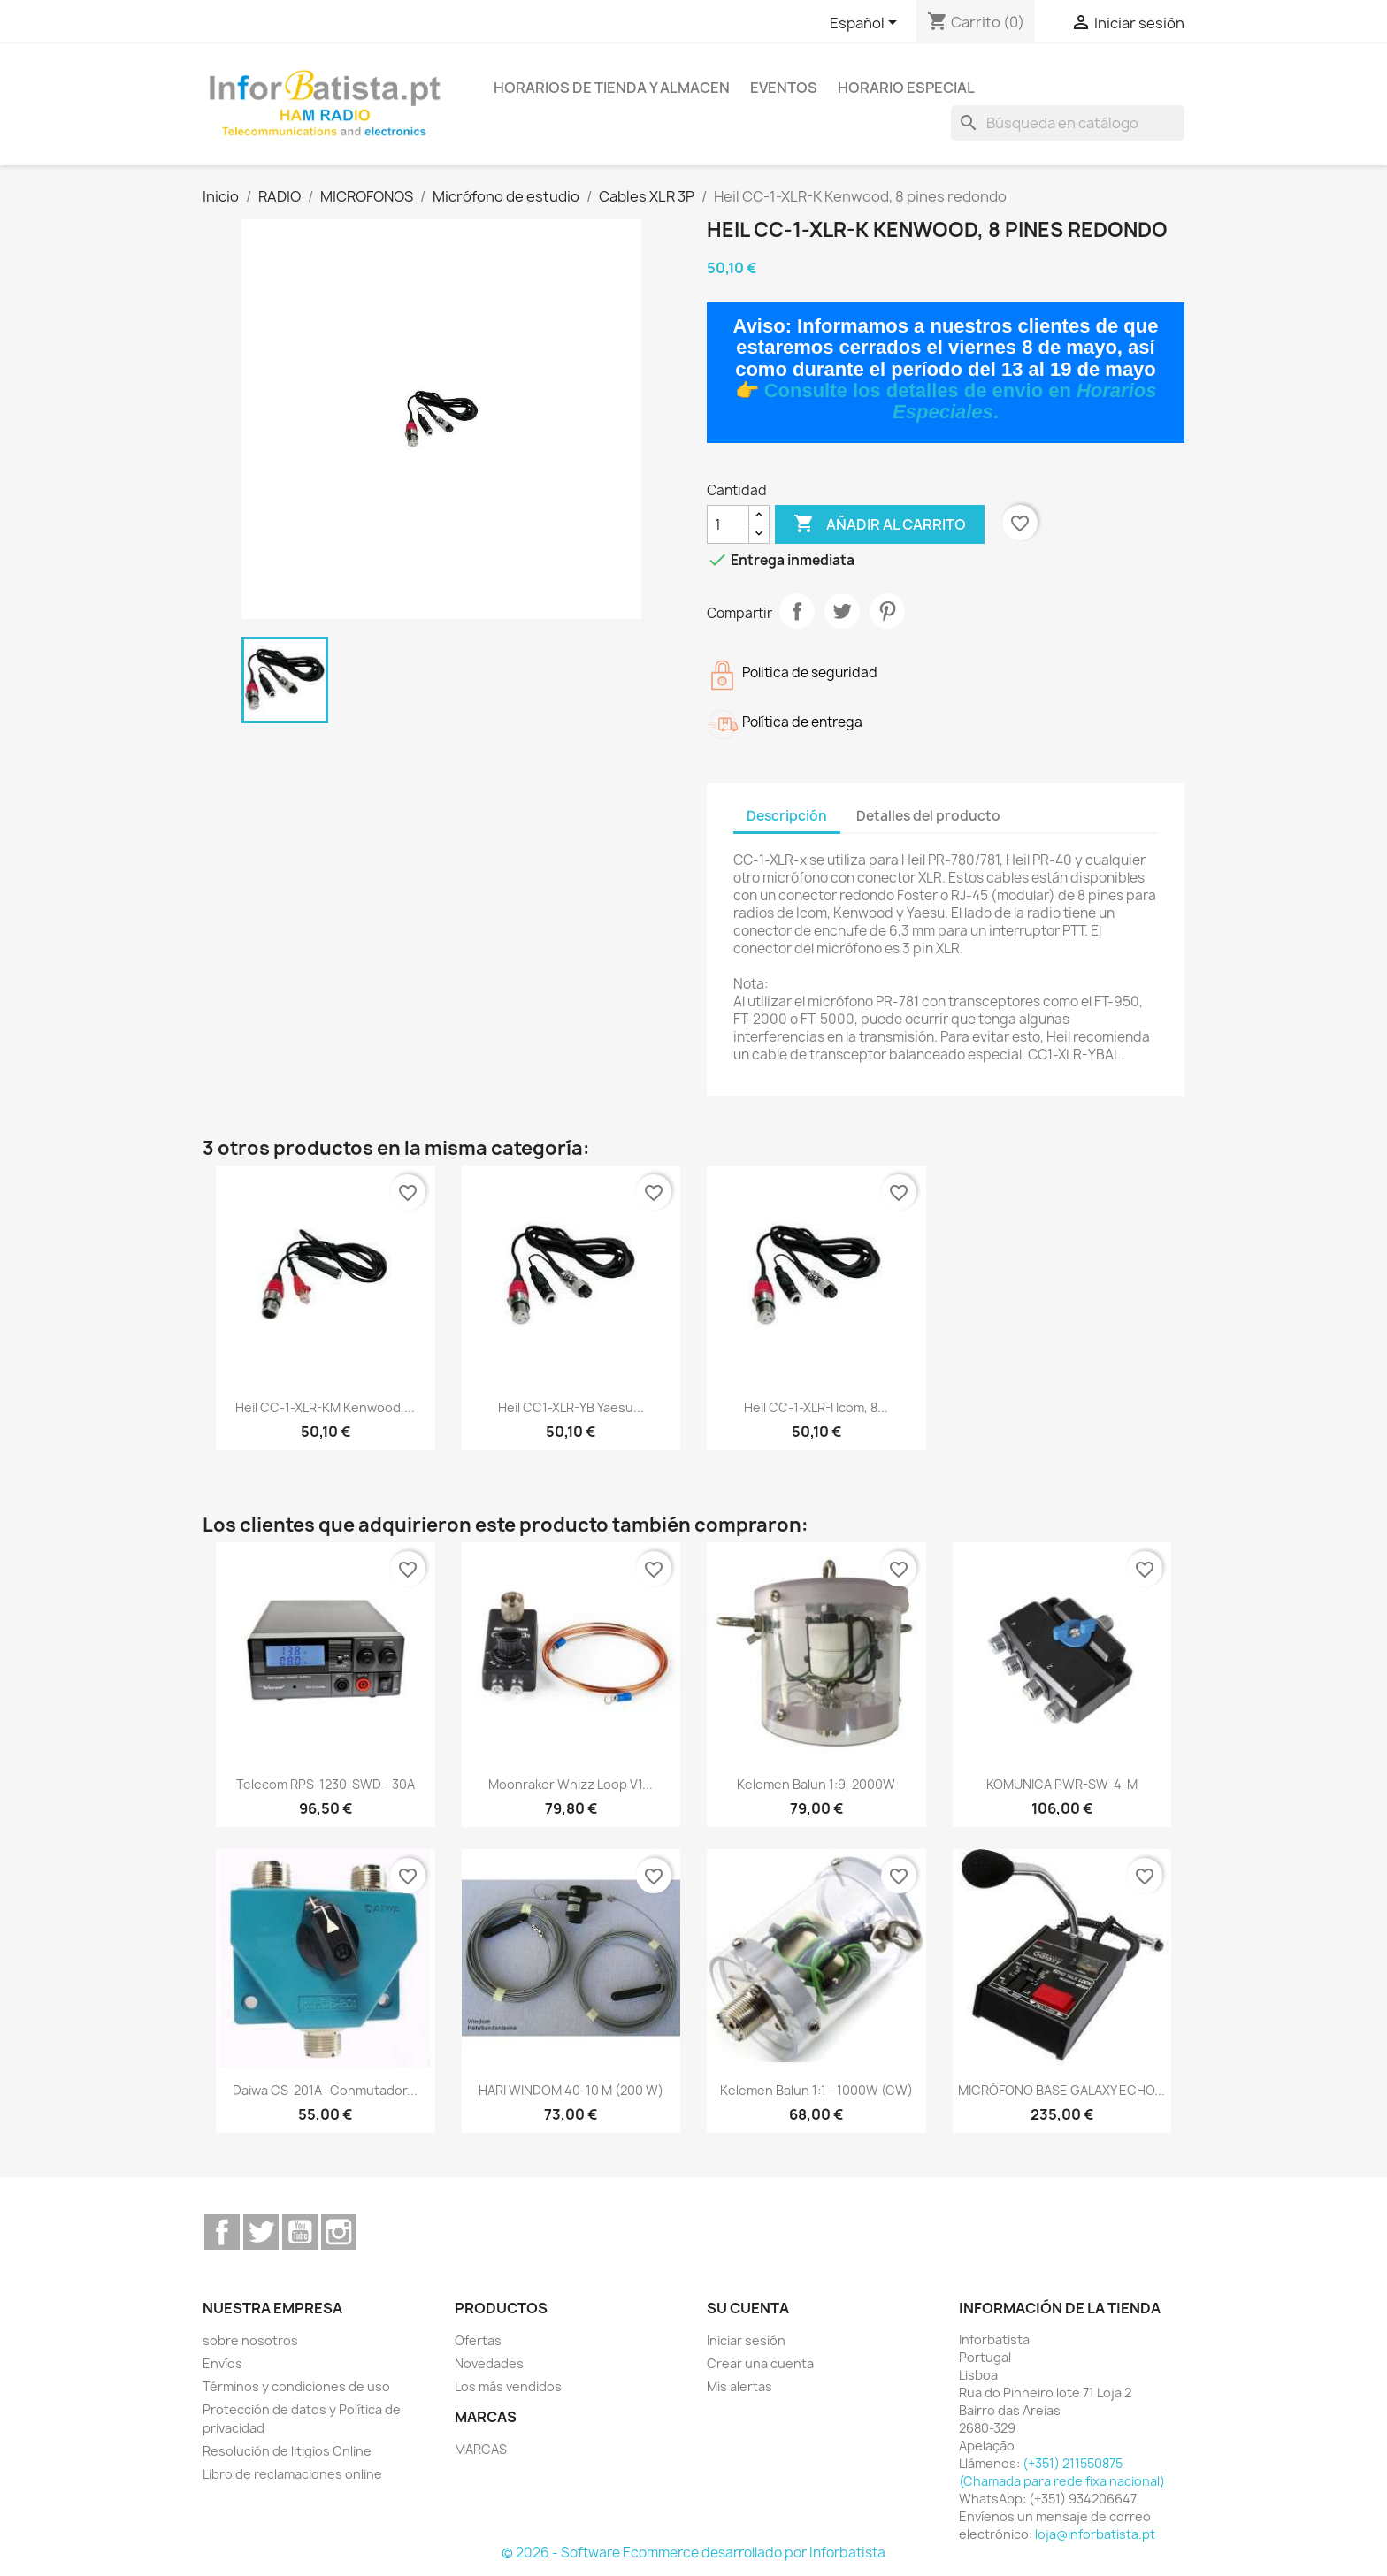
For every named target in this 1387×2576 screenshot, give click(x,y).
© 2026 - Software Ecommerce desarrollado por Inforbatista (693, 2552)
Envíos (222, 2363)
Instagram (338, 2232)
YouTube (300, 2232)
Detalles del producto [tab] (928, 815)
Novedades (489, 2363)
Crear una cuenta (760, 2363)
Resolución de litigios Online (287, 2450)
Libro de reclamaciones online (292, 2473)
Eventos (783, 87)
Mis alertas (739, 2386)
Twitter (261, 2232)
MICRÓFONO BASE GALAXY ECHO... (1061, 2090)
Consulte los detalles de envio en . (960, 401)
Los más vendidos (508, 2386)
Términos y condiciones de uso (296, 2386)
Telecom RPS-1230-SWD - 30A (325, 1784)
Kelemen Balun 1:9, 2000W (816, 1784)
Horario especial (906, 87)
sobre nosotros (250, 2340)
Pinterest (887, 611)
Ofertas (478, 2340)
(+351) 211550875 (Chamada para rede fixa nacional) (1062, 2472)
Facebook (222, 2232)
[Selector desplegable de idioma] (866, 23)
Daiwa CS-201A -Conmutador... (325, 2090)
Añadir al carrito (879, 524)
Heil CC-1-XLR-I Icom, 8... (816, 1407)
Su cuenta (748, 2308)
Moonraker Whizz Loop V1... (570, 1784)
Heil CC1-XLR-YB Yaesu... (571, 1407)
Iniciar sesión (746, 2340)
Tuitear (842, 611)
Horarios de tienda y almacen (612, 87)
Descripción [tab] (787, 815)
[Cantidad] (728, 524)
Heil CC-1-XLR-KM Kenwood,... (325, 1407)
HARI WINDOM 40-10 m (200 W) (571, 2090)
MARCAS (481, 2449)
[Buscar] (1067, 123)
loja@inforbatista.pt (1095, 2534)
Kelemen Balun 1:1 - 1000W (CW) (816, 2090)
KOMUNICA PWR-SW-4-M (1062, 1784)
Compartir (797, 611)
